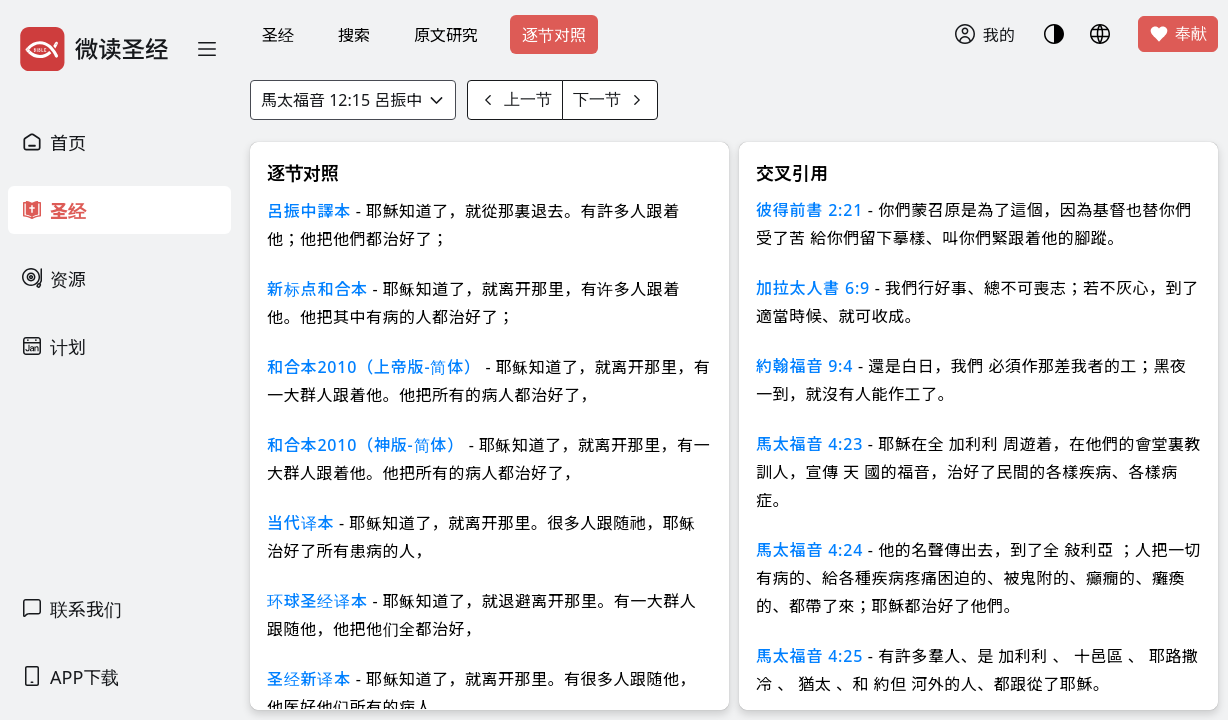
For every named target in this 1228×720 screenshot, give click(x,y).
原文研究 (446, 35)
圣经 (278, 35)
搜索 (354, 35)
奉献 (1178, 34)
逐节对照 (554, 35)
